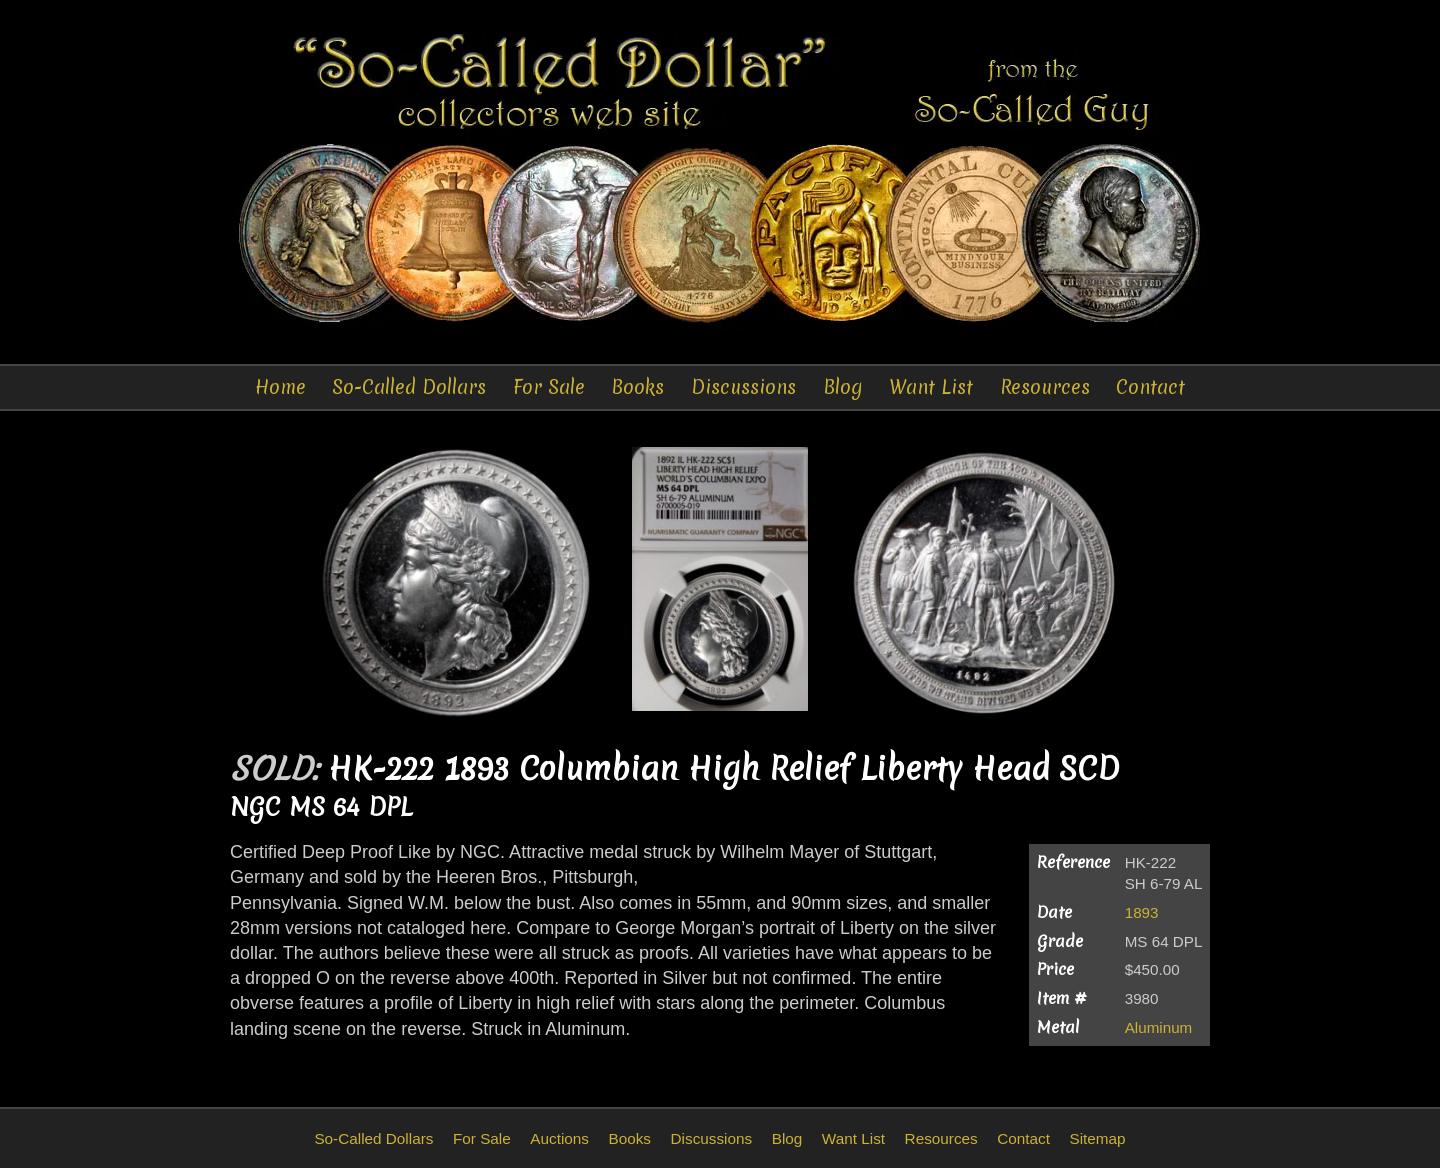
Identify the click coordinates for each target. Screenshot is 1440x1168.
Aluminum (1159, 1027)
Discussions (743, 387)
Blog (843, 387)
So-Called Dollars (409, 387)
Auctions (559, 1138)
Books (637, 387)
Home (280, 387)
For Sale (549, 387)
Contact (1150, 387)
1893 (1142, 912)
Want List (931, 387)
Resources (1045, 387)
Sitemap (1097, 1138)
